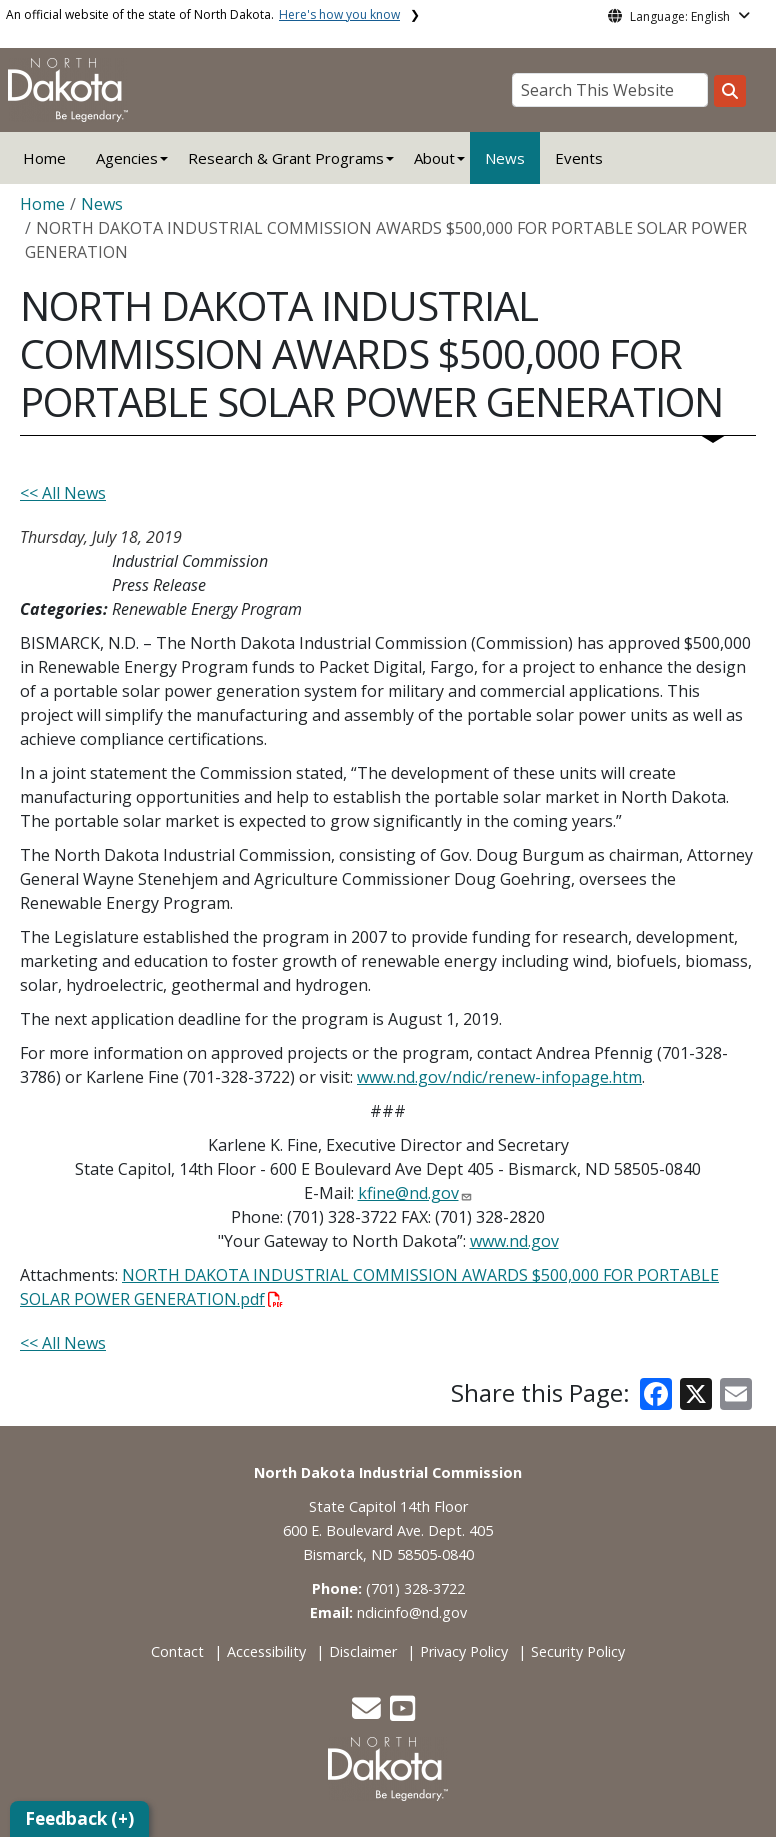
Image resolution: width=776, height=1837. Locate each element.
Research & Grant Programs (286, 158)
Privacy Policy (464, 1651)
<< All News (63, 493)
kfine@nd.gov (408, 1193)
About (434, 158)
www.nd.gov (514, 1241)
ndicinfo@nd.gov (412, 1612)
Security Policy (578, 1651)
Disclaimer (363, 1651)
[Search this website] (730, 91)
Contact (177, 1651)
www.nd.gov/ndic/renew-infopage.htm (499, 1077)
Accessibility (266, 1651)
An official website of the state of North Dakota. (203, 14)
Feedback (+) (79, 1818)
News (505, 158)
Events (579, 158)
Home (44, 158)
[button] (368, 1713)
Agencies (127, 158)
